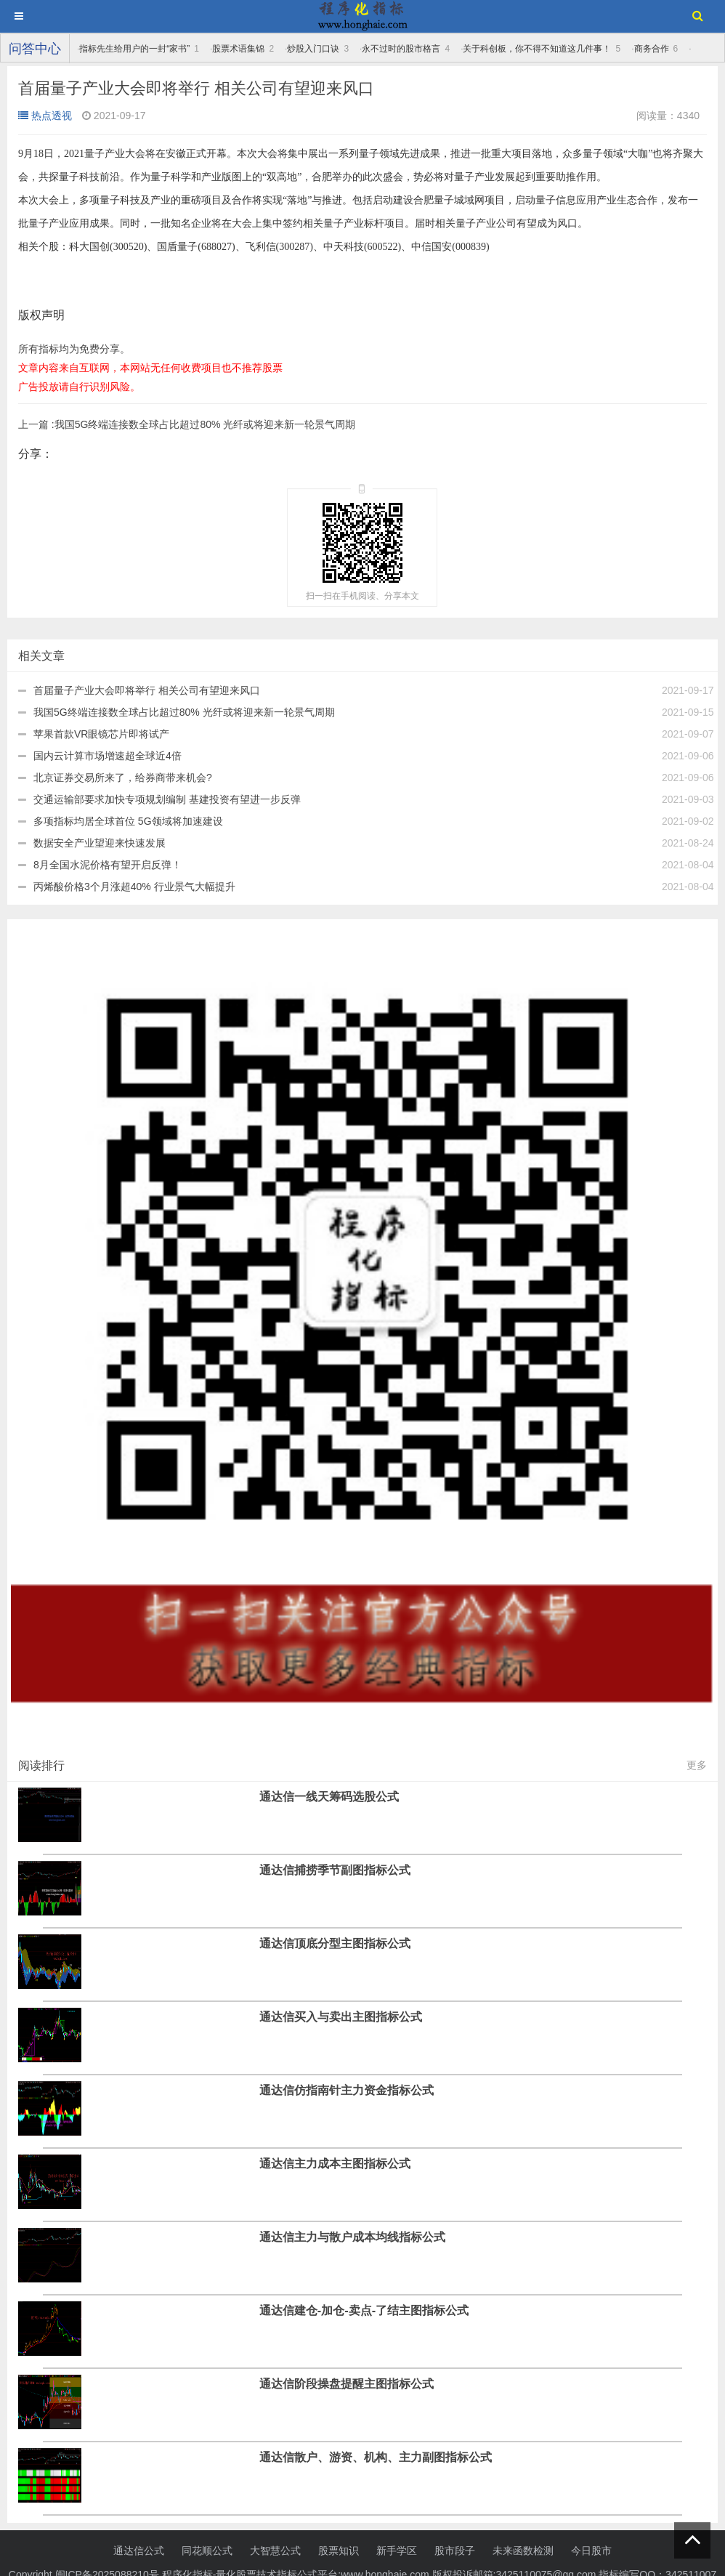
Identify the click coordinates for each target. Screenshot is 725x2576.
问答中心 (35, 48)
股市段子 (454, 2550)
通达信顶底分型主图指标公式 (334, 1943)
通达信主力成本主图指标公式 (334, 2163)
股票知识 (338, 2550)
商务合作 (651, 49)
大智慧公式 (275, 2550)
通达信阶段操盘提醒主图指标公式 (346, 2383)
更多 (696, 1765)
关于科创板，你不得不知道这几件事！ (537, 49)
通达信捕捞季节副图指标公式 (334, 1869)
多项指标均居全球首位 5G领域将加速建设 (128, 821)
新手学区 (396, 2550)
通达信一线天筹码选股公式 (329, 1796)
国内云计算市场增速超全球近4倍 (107, 756)
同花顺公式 (207, 2550)
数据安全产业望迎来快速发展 (99, 843)
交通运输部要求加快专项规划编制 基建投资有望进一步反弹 (167, 799)
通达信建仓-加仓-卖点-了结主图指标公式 (364, 2310)
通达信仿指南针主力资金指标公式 (346, 2089)
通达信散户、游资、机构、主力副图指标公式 (375, 2456)
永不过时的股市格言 (401, 49)
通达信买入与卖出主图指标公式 (340, 2016)
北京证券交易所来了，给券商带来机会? (122, 777)
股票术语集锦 (238, 49)
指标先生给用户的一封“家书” (134, 49)
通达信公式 (138, 2550)
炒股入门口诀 (313, 49)
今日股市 (591, 2550)
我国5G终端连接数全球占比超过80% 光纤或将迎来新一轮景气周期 (186, 424)
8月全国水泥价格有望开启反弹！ (107, 865)
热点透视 (45, 115)
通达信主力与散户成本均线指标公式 (352, 2236)
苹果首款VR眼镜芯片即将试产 (101, 734)
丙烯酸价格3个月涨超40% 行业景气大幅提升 (134, 886)
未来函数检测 (523, 2550)
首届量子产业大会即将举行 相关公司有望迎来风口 (146, 690)
